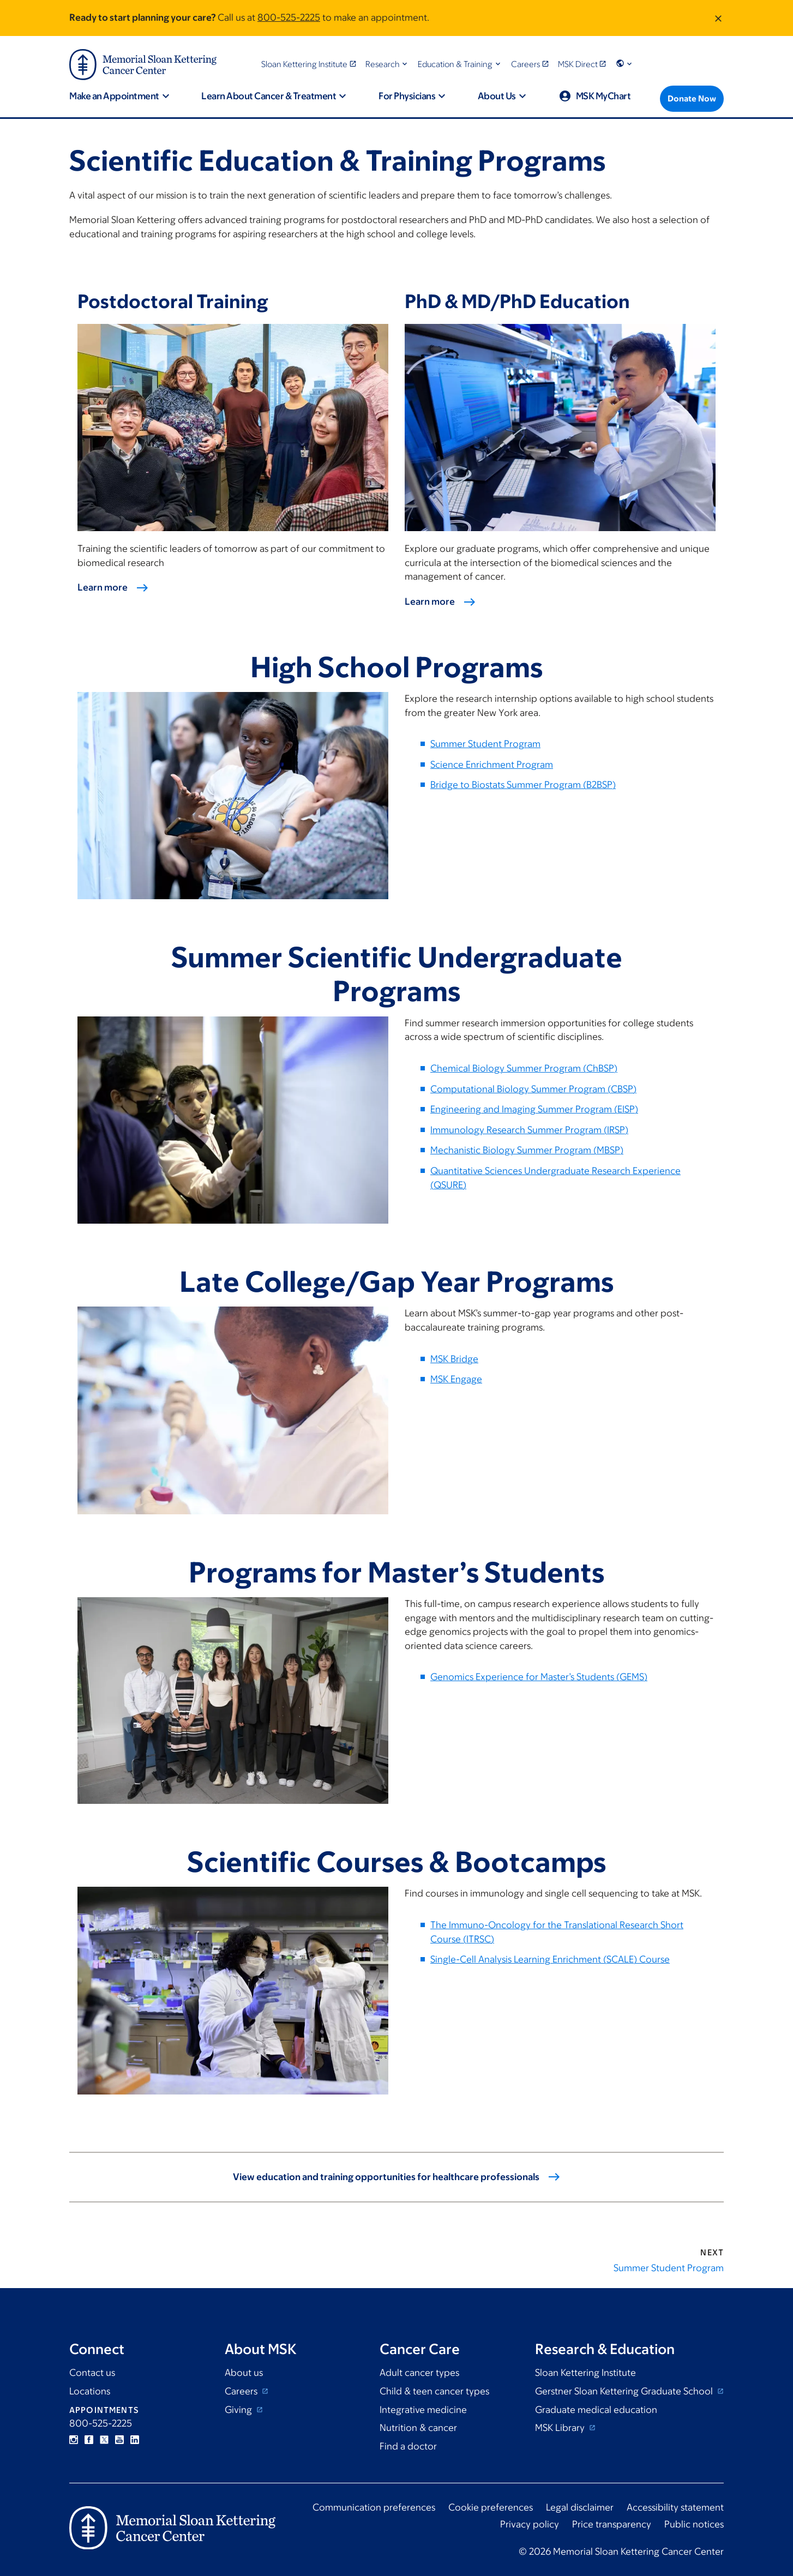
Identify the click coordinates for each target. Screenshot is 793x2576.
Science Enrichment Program (491, 764)
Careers (242, 2391)
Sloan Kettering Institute (585, 2372)
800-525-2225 (288, 17)
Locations (89, 2391)
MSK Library (561, 2427)
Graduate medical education (596, 2409)
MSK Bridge (454, 1358)
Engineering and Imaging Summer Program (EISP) (534, 1109)
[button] (387, 64)
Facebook (89, 2439)
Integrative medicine (423, 2409)
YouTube (119, 2439)
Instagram (73, 2439)
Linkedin (134, 2439)
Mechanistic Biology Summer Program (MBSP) (526, 1150)
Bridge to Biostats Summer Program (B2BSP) (523, 784)
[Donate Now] (692, 99)
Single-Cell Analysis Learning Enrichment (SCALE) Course (550, 1959)
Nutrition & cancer (418, 2427)
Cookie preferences (490, 2507)
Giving (239, 2409)
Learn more (102, 587)
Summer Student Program (485, 743)
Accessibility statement (675, 2507)
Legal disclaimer (580, 2507)
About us (244, 2372)
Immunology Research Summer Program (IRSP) (529, 1129)
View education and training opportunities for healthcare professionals (386, 2176)
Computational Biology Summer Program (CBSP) (533, 1089)
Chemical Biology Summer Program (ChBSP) (523, 1068)
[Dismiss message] (718, 18)
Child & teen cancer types (434, 2391)
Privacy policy (529, 2524)
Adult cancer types (419, 2372)
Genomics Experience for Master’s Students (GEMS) (538, 1676)
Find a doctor (408, 2446)
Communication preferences (374, 2507)
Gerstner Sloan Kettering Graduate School (625, 2391)
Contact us (92, 2372)
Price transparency (611, 2524)
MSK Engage (456, 1379)
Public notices (694, 2524)
